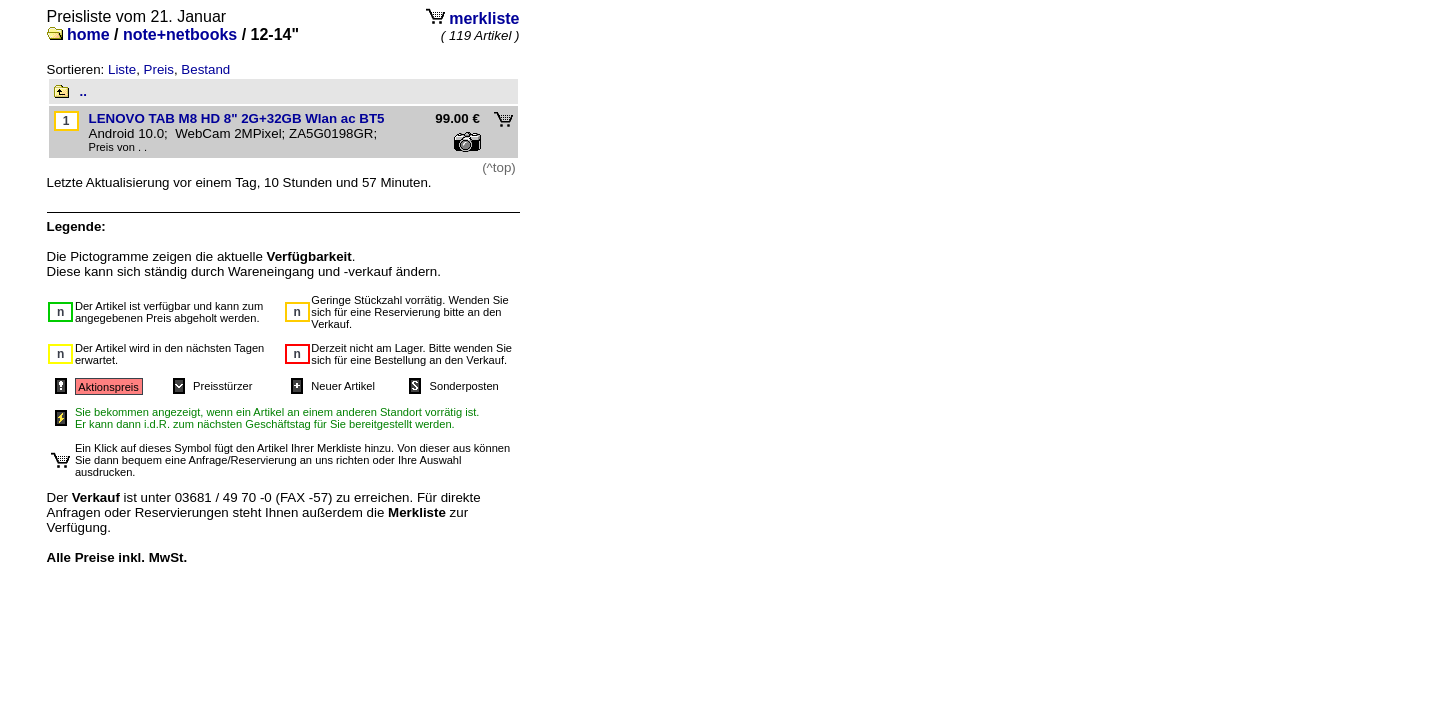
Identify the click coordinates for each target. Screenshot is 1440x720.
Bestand (205, 69)
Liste (122, 69)
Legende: (76, 226)
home (88, 34)
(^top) (499, 167)
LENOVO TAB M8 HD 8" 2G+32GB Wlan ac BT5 (237, 118)
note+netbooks (180, 34)
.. (83, 91)
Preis (159, 69)
